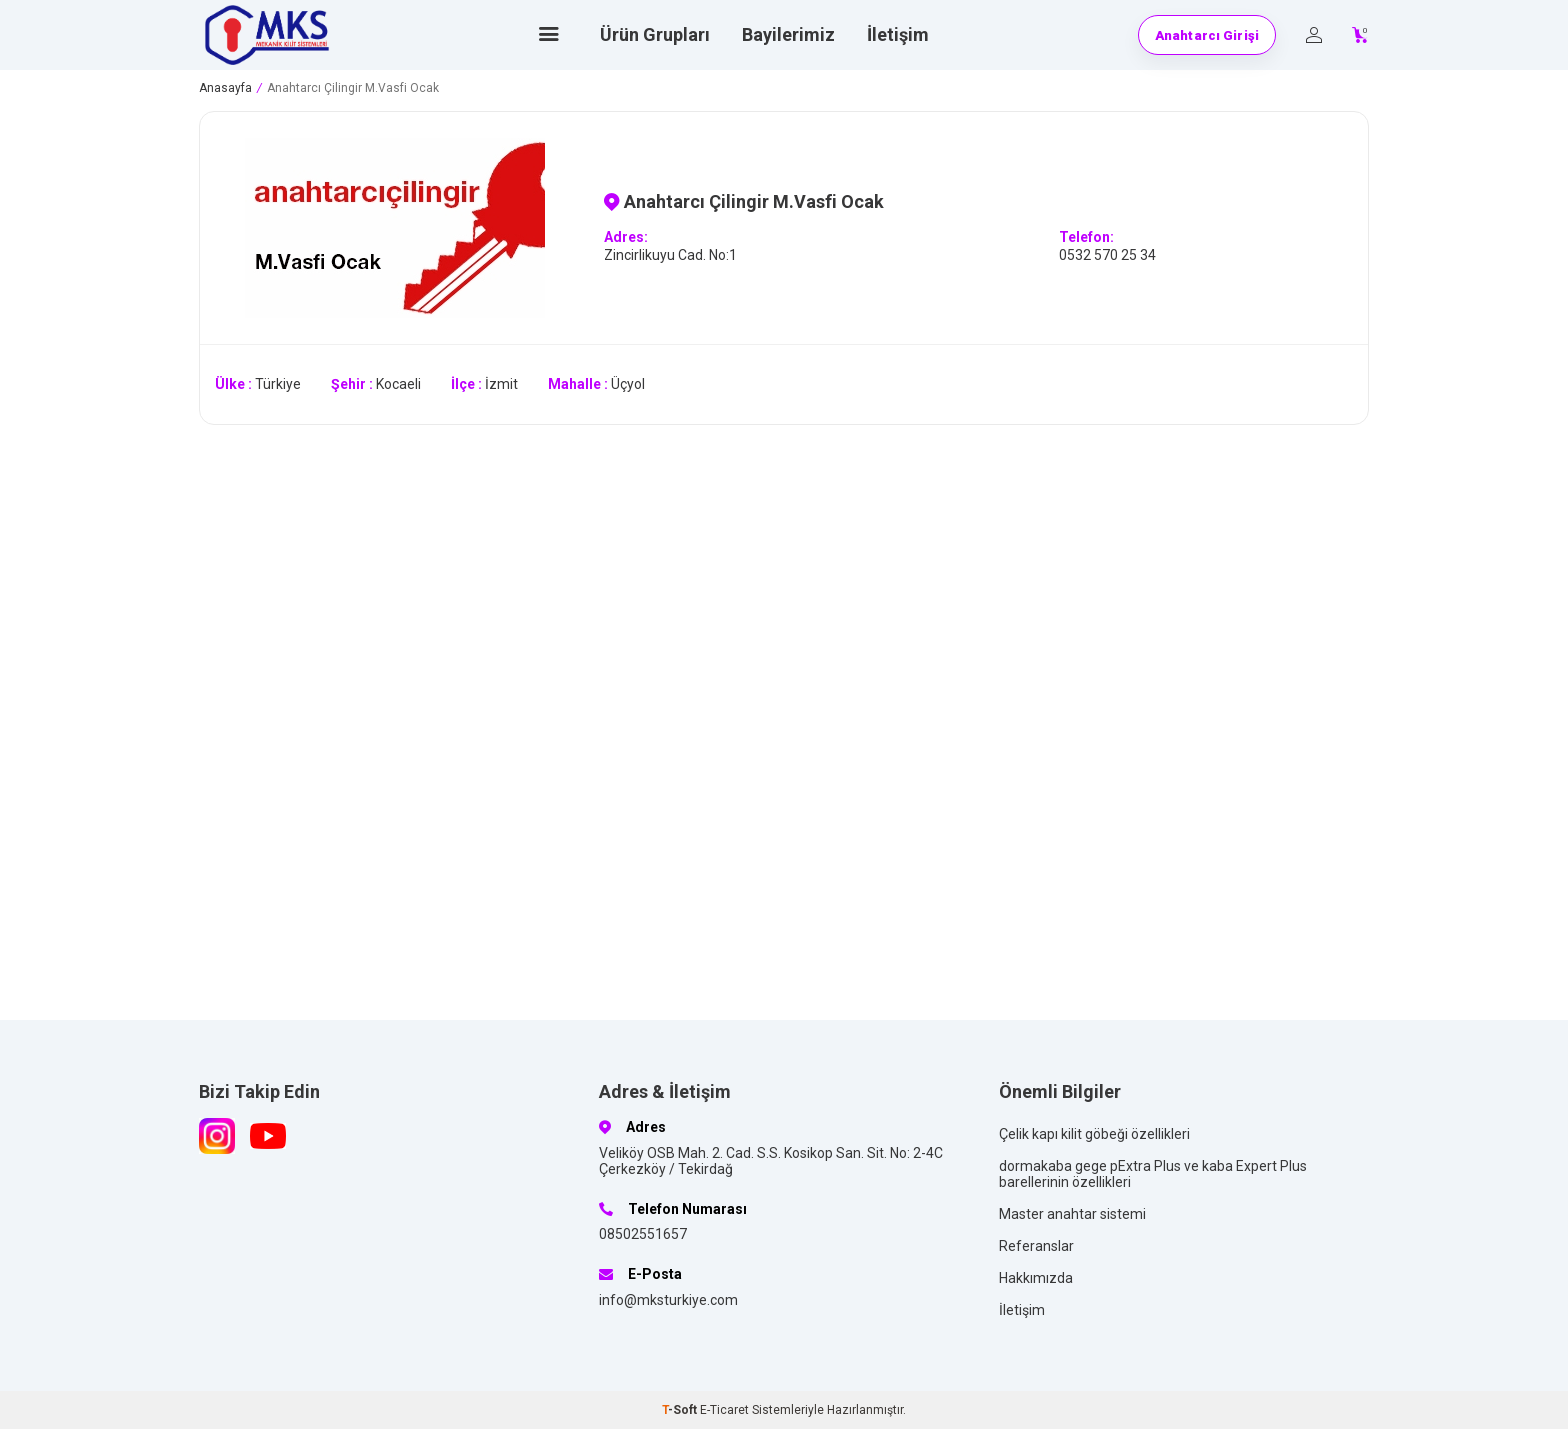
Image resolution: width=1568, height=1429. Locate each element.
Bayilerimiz (788, 34)
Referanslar (1036, 1246)
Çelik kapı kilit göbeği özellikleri (1094, 1134)
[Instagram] (217, 1136)
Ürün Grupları (655, 34)
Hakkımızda (1036, 1278)
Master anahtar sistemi (1072, 1214)
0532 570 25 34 (1107, 255)
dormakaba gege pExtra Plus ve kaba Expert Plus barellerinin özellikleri (1153, 1174)
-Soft (681, 1410)
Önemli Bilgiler (1060, 1091)
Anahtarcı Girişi (1207, 35)
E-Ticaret (724, 1410)
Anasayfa (225, 88)
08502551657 (643, 1234)
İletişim (898, 34)
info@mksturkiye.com (668, 1300)
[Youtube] (268, 1136)
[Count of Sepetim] (1360, 35)
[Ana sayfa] (549, 35)
